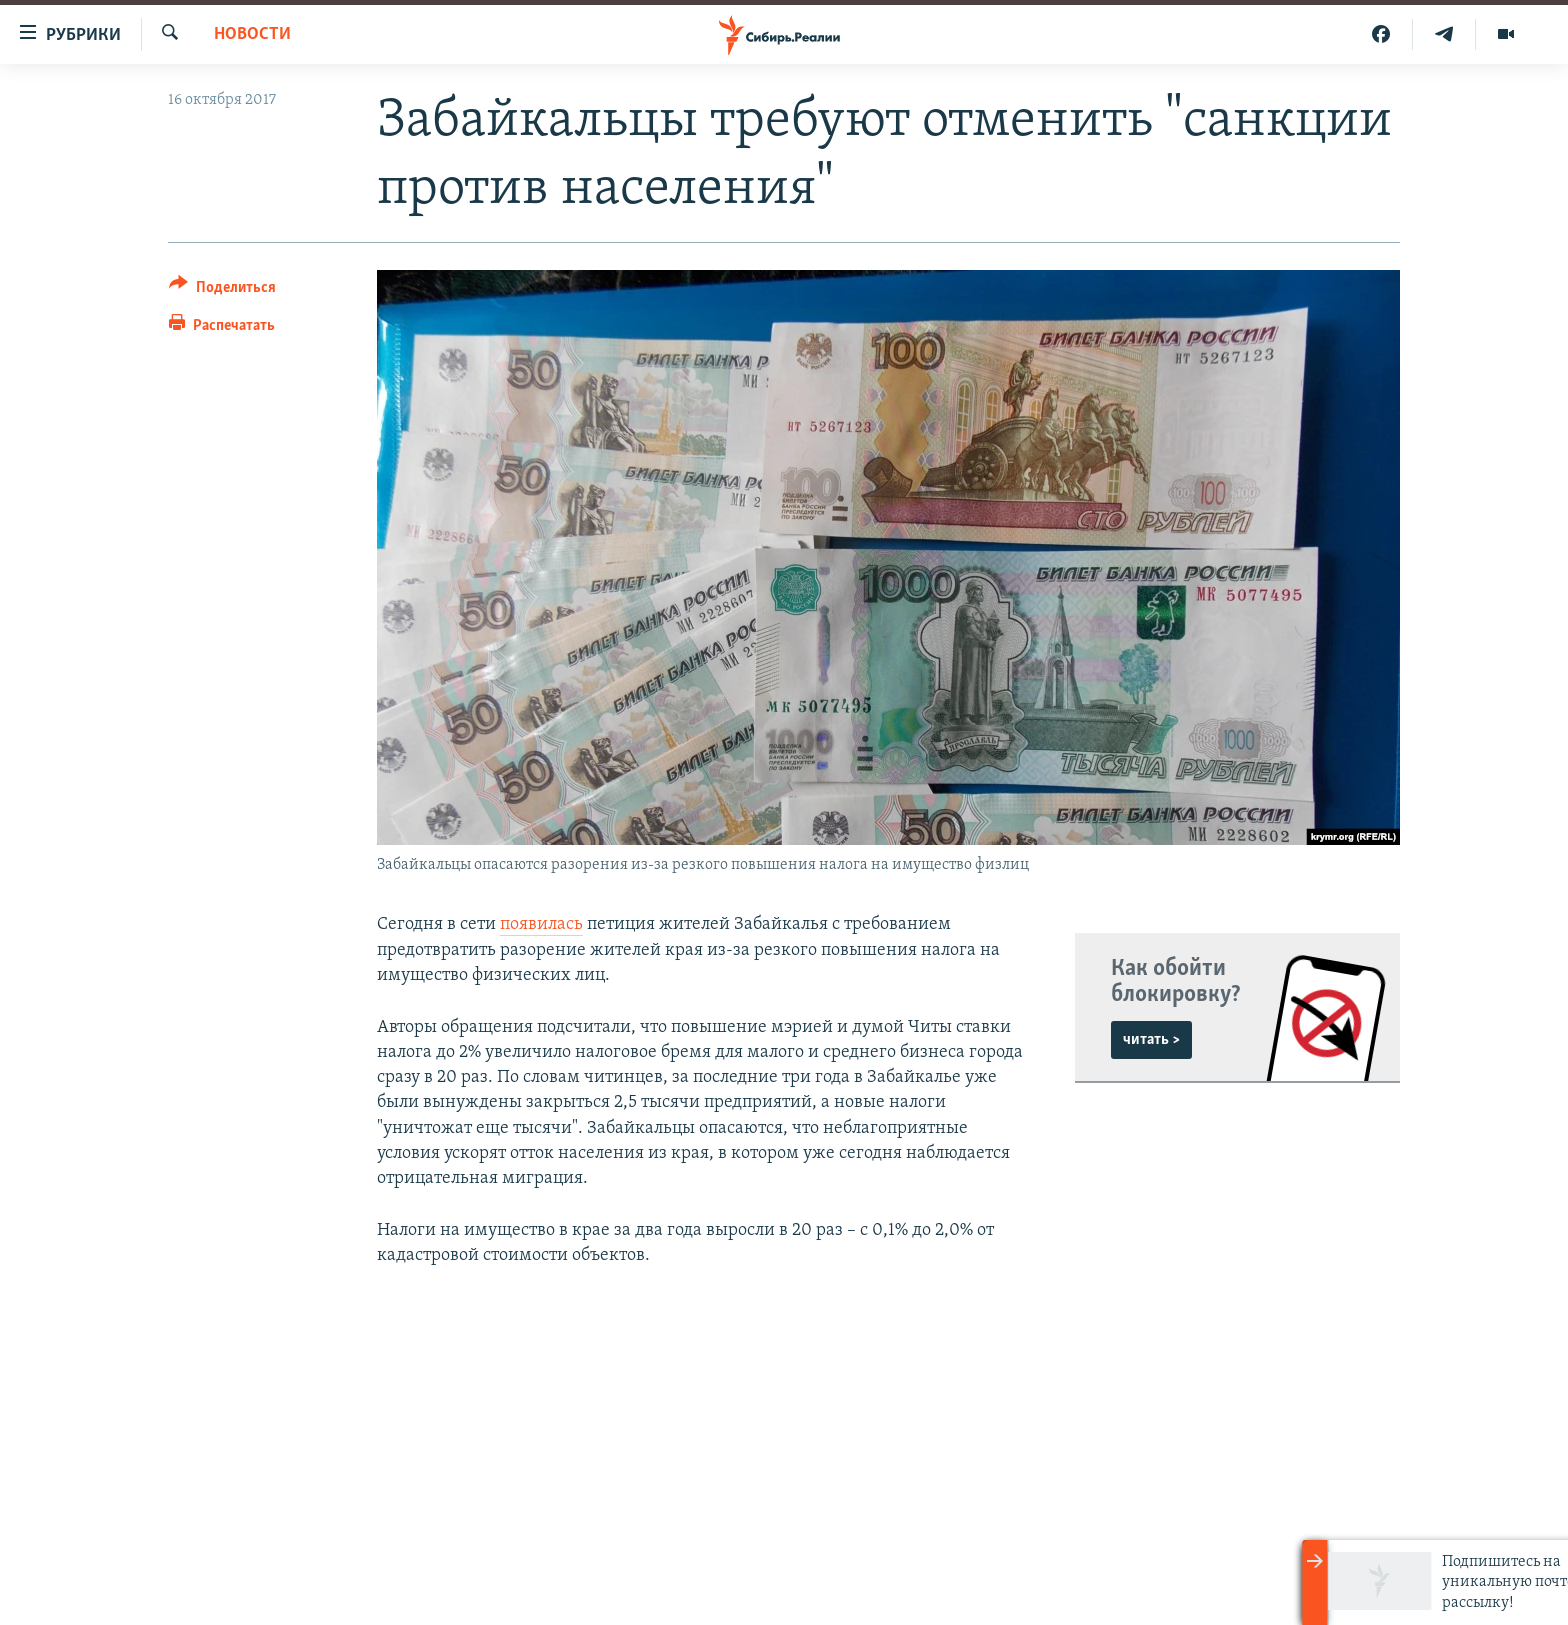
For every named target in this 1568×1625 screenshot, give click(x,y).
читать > (1151, 1040)
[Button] (222, 290)
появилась (541, 924)
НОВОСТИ (252, 34)
